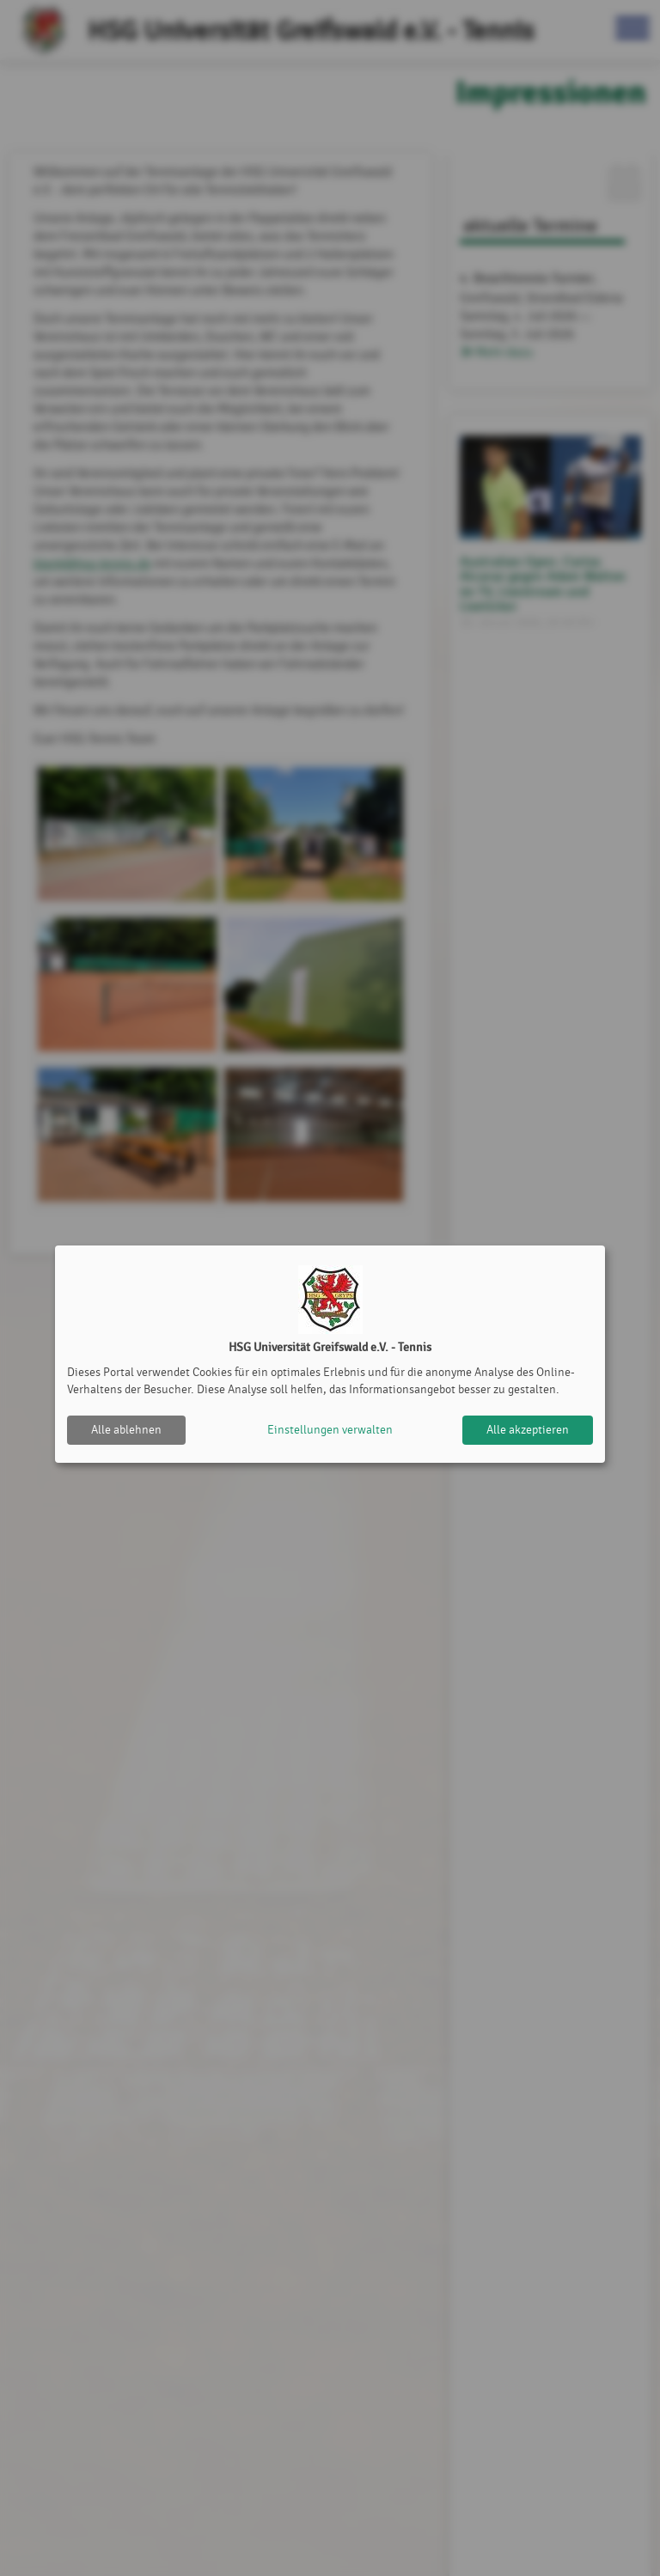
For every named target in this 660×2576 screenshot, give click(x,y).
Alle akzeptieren (527, 1429)
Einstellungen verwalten (330, 1429)
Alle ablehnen (126, 1429)
